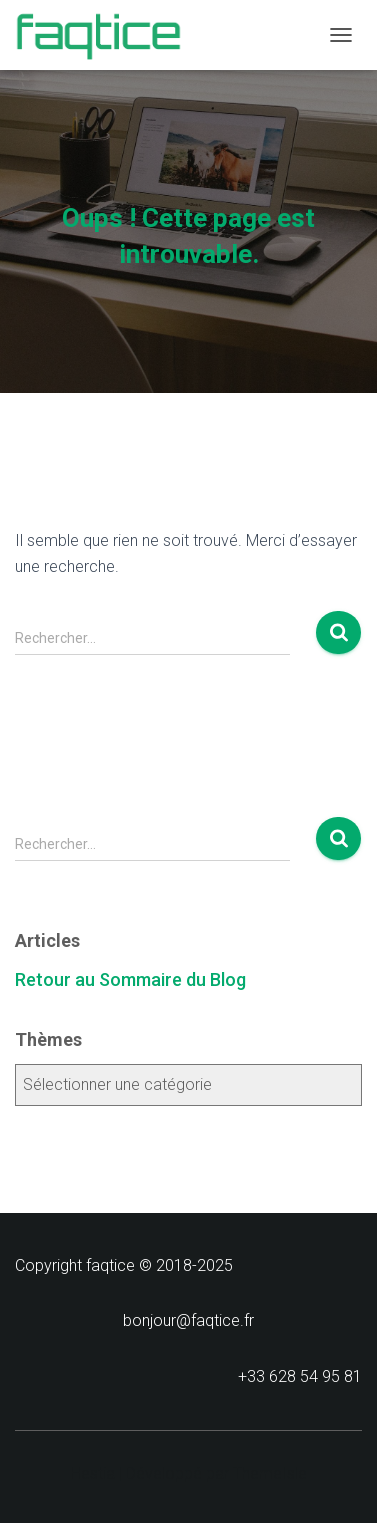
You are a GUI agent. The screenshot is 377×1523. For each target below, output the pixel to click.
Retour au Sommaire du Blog (130, 979)
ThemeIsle (270, 1473)
